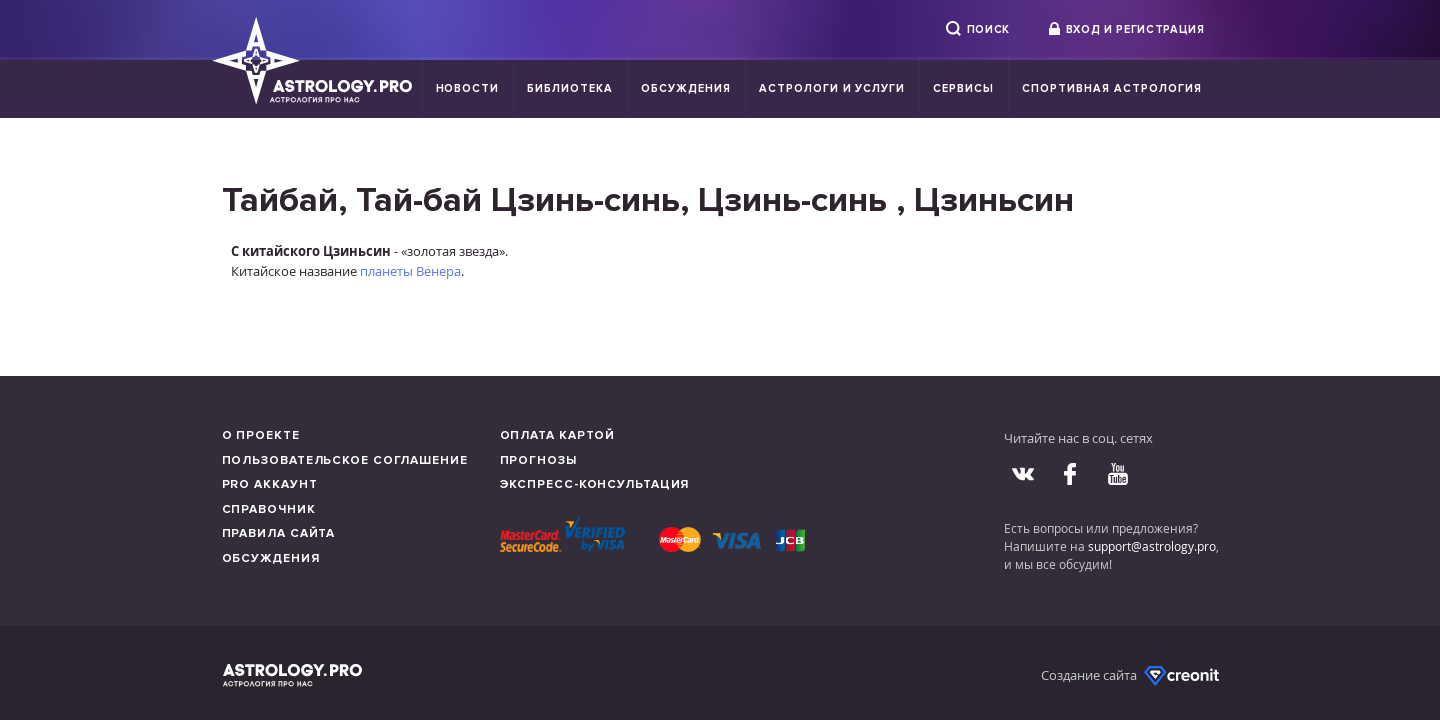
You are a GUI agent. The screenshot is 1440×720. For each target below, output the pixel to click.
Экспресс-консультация (595, 484)
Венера (438, 271)
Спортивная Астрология (1111, 88)
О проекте (261, 435)
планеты (386, 271)
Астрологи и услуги (832, 88)
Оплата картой (558, 435)
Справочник (269, 509)
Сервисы (963, 88)
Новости (468, 88)
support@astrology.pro (1152, 546)
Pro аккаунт (270, 484)
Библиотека (570, 88)
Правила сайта (279, 533)
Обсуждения (686, 88)
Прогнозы (538, 460)
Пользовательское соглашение (345, 460)
